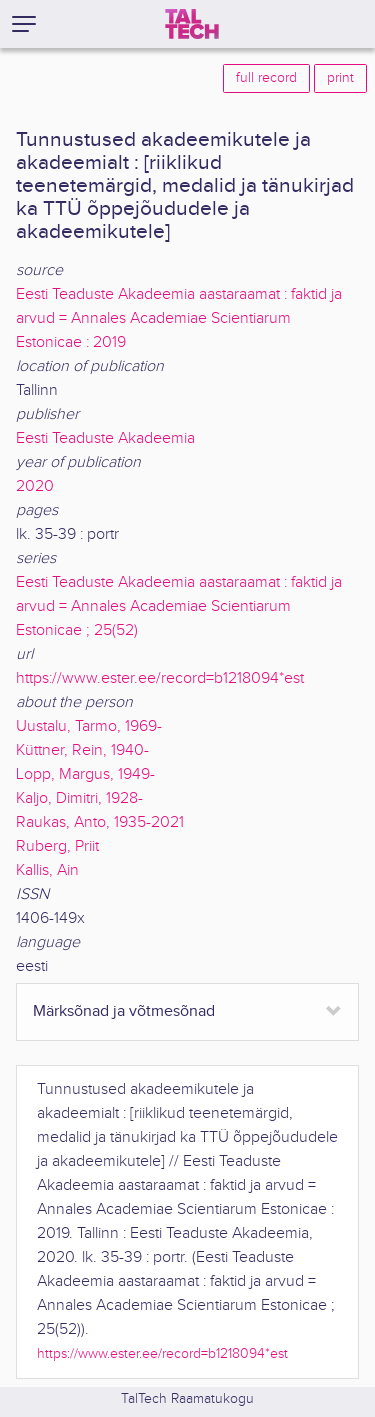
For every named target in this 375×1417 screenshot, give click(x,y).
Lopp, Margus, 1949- (85, 774)
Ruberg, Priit (57, 846)
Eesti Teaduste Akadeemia (105, 438)
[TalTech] (192, 24)
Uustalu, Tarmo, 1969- (89, 726)
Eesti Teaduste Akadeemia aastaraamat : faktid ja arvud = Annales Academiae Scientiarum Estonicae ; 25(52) (179, 606)
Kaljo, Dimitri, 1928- (79, 798)
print (340, 78)
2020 (35, 486)
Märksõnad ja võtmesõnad (124, 1011)
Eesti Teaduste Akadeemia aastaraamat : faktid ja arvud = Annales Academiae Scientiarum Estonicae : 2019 (179, 318)
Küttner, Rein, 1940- (82, 750)
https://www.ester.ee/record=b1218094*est (160, 678)
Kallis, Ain (47, 870)
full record (266, 78)
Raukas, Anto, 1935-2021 (100, 822)
